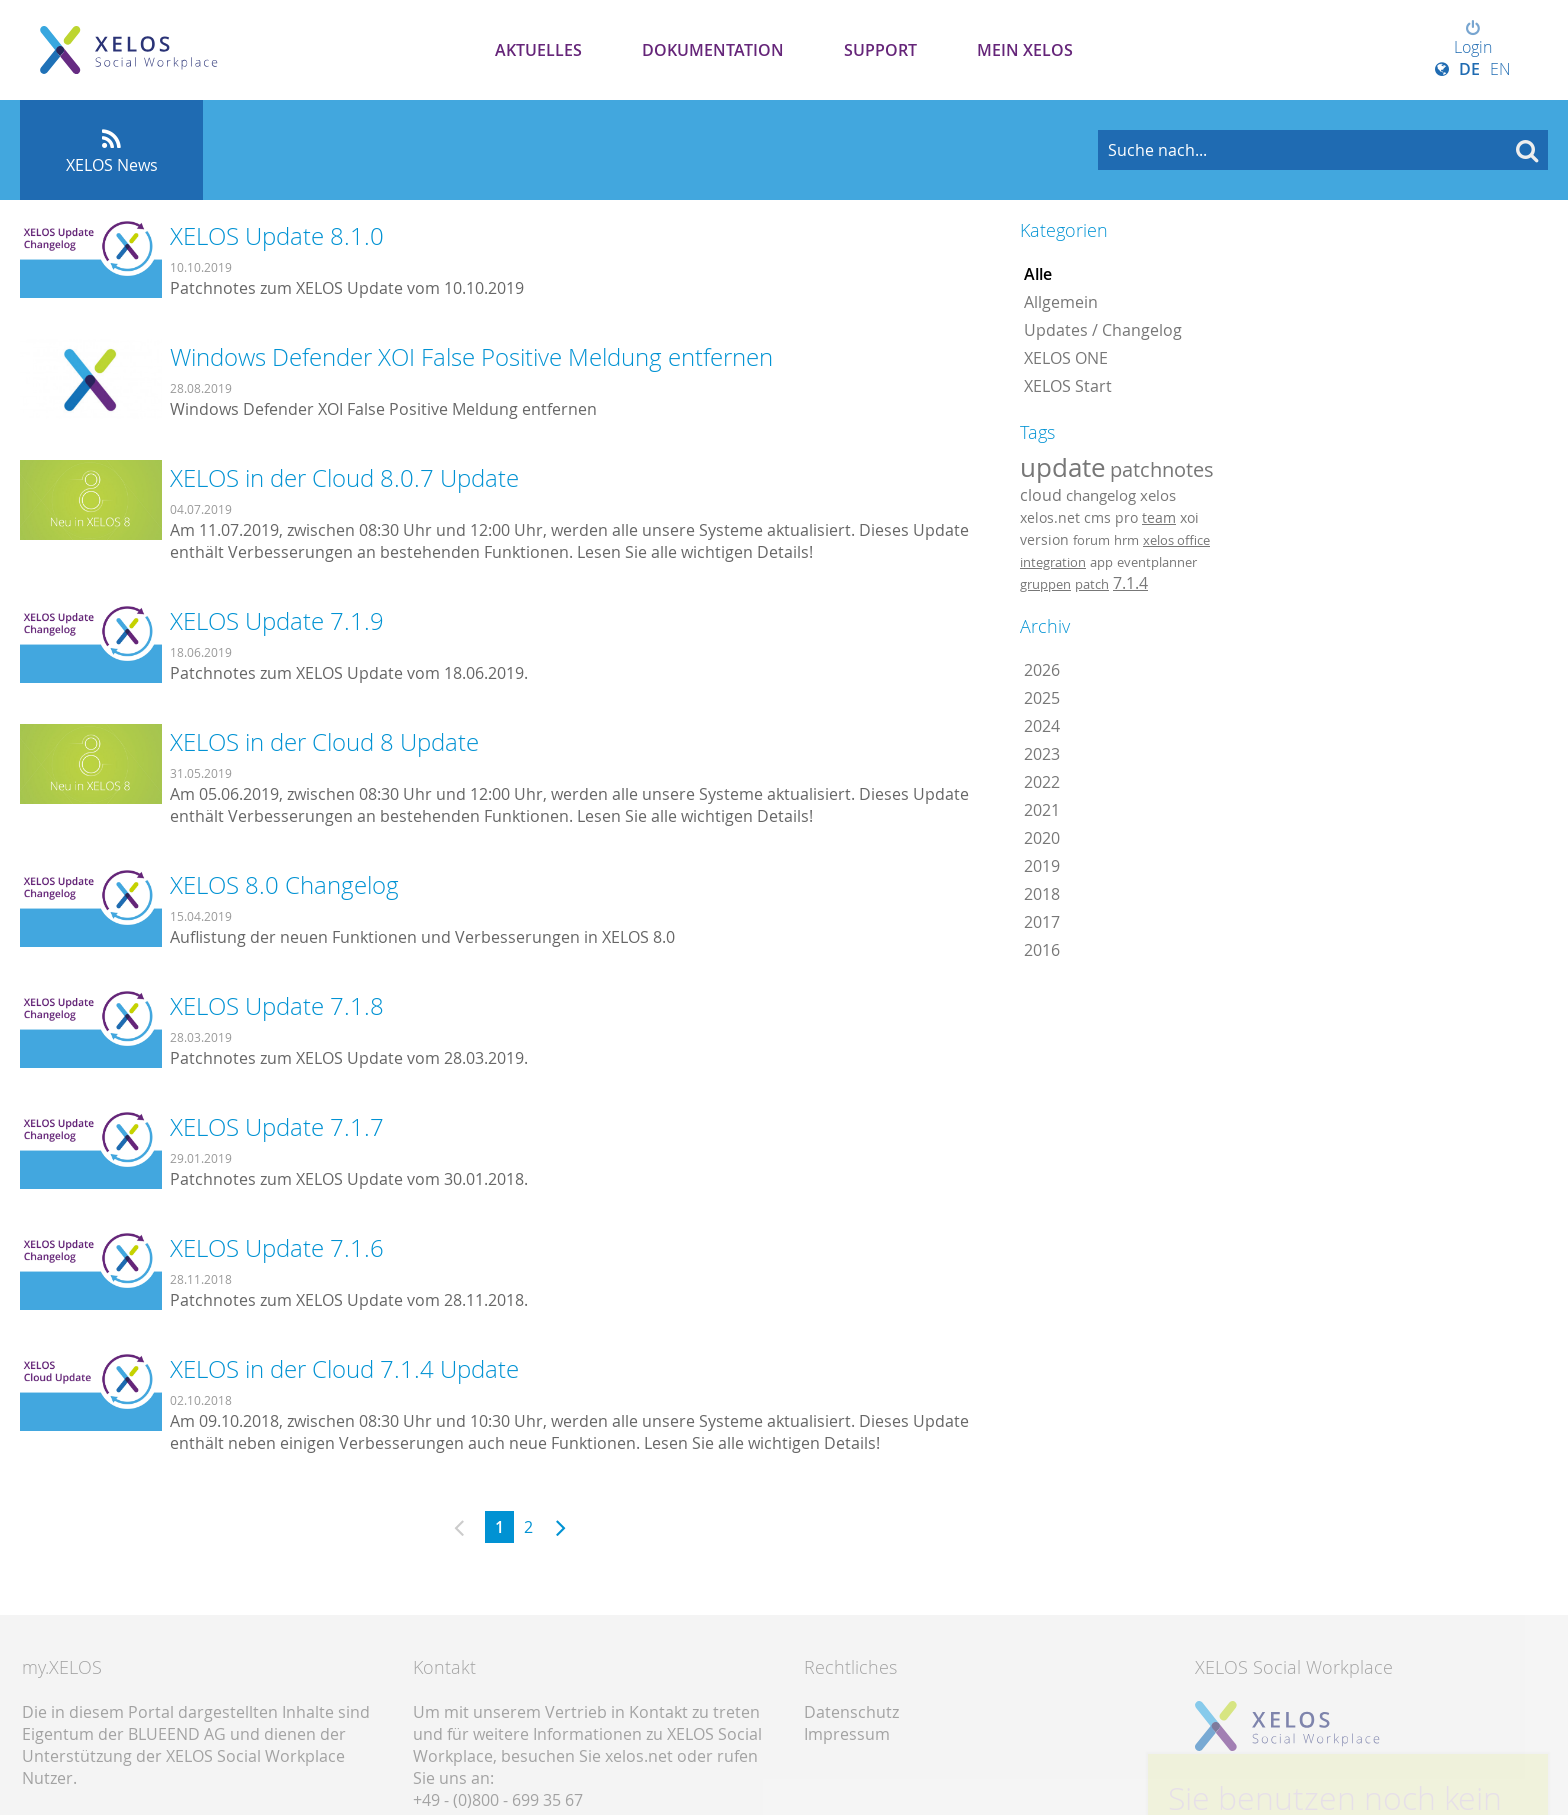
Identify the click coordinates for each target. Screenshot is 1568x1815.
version (1044, 540)
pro (1126, 517)
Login (1473, 39)
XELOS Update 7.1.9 (277, 621)
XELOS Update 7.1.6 (277, 1248)
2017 (1042, 922)
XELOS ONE (1066, 358)
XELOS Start (1068, 386)
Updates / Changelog (1103, 330)
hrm (1126, 540)
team (1159, 517)
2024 (1042, 726)
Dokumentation (713, 50)
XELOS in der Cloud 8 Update (324, 742)
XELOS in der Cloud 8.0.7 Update (344, 478)
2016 (1042, 950)
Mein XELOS (1025, 50)
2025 (1042, 698)
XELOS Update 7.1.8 (277, 1006)
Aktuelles (538, 50)
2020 (1042, 838)
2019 (1042, 866)
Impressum (847, 1734)
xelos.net (1050, 517)
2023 (1042, 754)
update (1063, 467)
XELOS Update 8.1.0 (277, 236)
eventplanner (1157, 562)
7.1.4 (1130, 583)
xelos (1158, 495)
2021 (1042, 810)
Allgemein (1061, 302)
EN (1500, 69)
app (1101, 562)
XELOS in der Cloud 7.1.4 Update (344, 1369)
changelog (1101, 495)
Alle (1038, 274)
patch (1092, 584)
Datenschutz (851, 1712)
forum (1091, 540)
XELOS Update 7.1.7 (277, 1127)
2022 (1042, 782)
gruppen (1045, 584)
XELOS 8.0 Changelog (284, 885)
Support (880, 50)
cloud (1041, 495)
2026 (1042, 670)
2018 (1042, 894)
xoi (1189, 517)
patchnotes (1162, 469)
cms (1097, 517)
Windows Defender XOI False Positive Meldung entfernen (471, 357)
